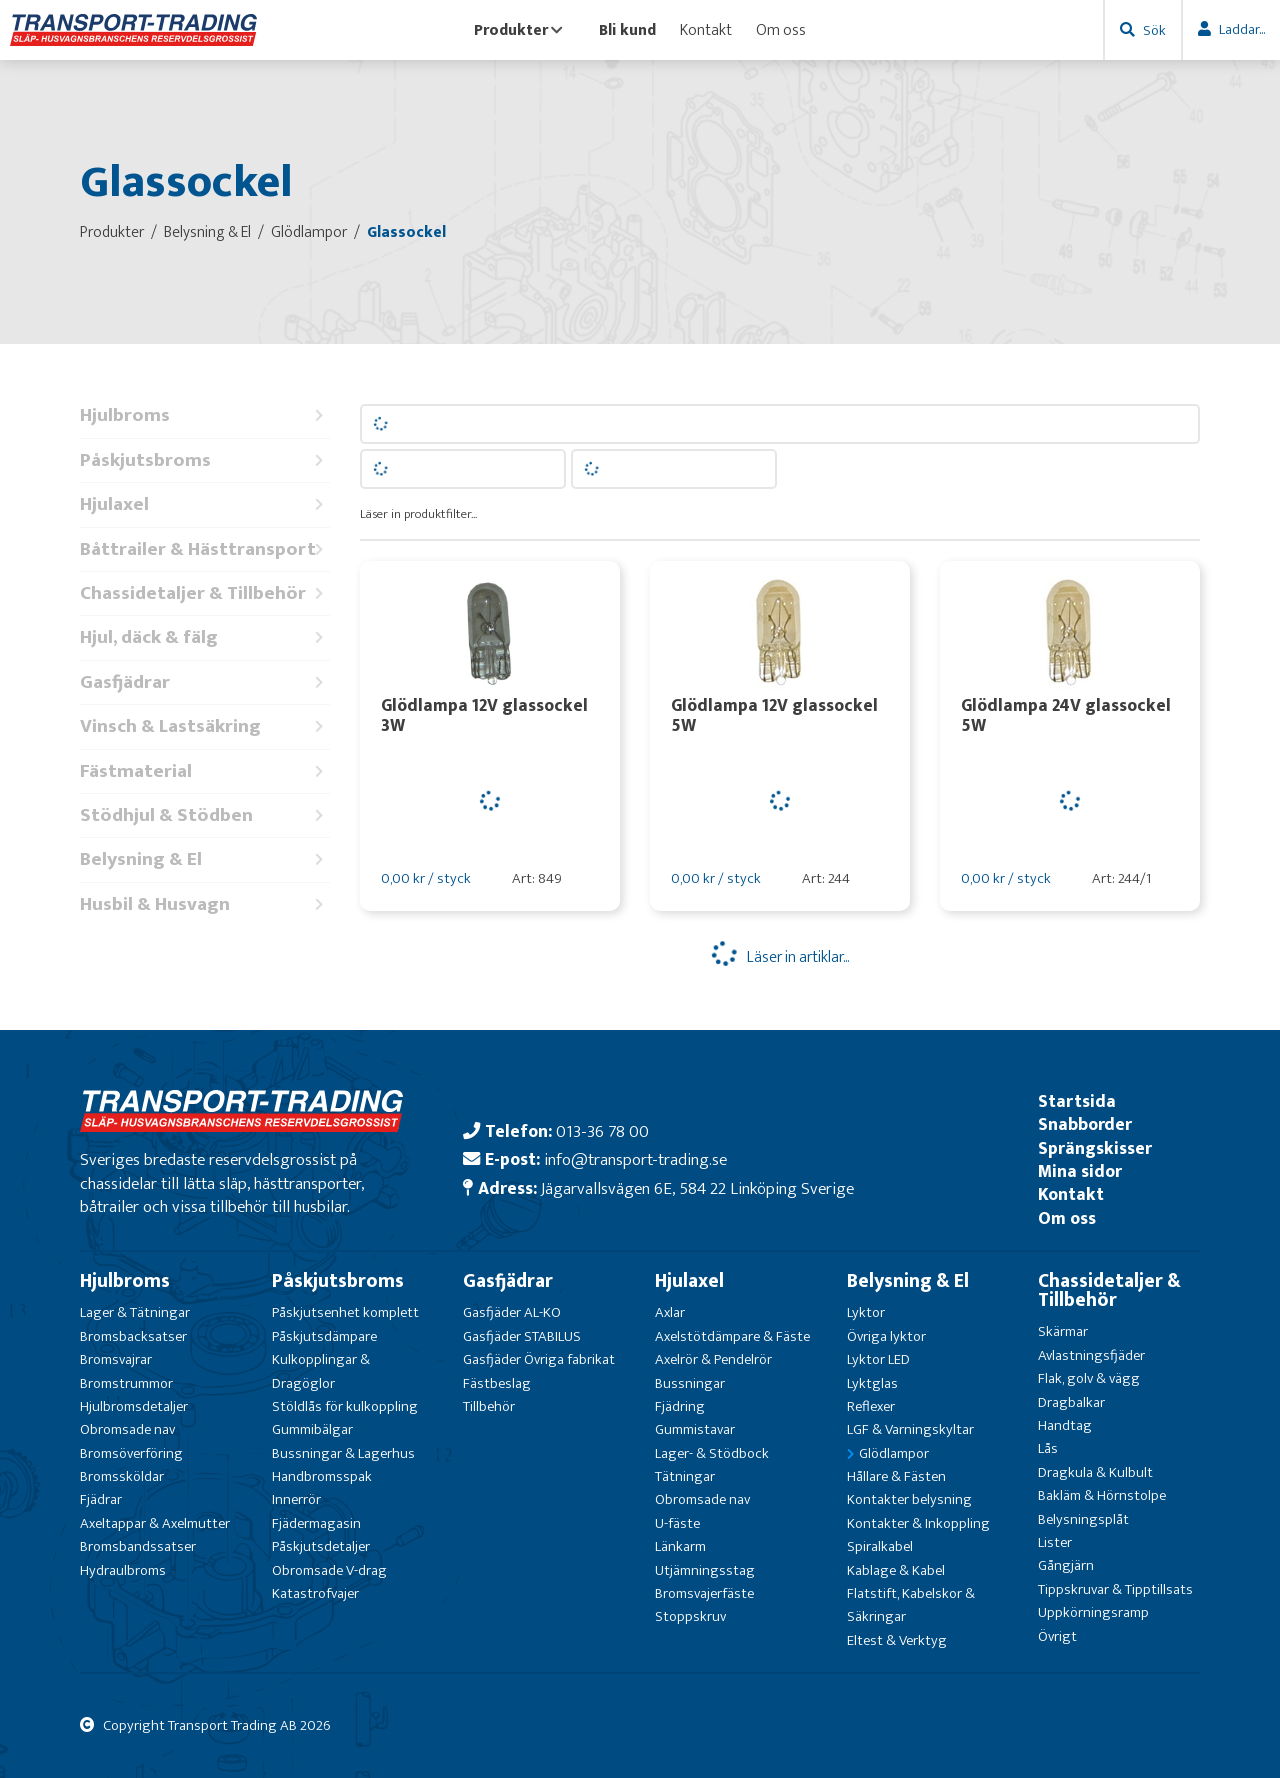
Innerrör (296, 1499)
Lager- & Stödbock (712, 1453)
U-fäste (677, 1523)
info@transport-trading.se (635, 1159)
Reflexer (871, 1406)
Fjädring (680, 1406)
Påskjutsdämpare (324, 1336)
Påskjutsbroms (205, 460)
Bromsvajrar (116, 1359)
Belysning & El (205, 859)
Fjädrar (101, 1499)
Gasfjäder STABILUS (522, 1336)
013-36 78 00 (602, 1131)
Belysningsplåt (1083, 1519)
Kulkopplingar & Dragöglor (321, 1371)
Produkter (518, 30)
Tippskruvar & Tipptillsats (1115, 1589)
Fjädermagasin (316, 1523)
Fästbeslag (497, 1383)
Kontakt (706, 30)
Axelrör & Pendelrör (713, 1359)
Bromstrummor (126, 1383)
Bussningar (690, 1383)
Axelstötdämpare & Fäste (732, 1336)
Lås (1048, 1448)
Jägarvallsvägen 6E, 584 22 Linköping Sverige (697, 1188)
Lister (1055, 1542)
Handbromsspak (322, 1476)
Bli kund (627, 30)
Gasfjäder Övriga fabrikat (539, 1359)
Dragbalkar (1071, 1402)
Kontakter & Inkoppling (918, 1523)
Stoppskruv (690, 1616)
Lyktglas (872, 1383)
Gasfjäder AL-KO (512, 1312)
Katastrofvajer (315, 1593)
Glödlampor (894, 1453)
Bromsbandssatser (138, 1546)
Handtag (1065, 1425)
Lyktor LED (878, 1359)
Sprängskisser (1095, 1148)
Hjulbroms (205, 415)
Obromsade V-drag (329, 1570)
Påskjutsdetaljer (321, 1546)
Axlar (670, 1312)
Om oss (781, 30)
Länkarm (680, 1546)
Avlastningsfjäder (1091, 1355)
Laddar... (1242, 29)
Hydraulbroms (123, 1570)
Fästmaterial (205, 771)
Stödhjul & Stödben (205, 815)
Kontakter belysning (909, 1499)
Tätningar (685, 1476)
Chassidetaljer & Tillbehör (205, 593)
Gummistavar (695, 1429)
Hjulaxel (205, 504)
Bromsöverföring (131, 1453)
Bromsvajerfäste (704, 1593)
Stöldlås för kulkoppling (345, 1406)
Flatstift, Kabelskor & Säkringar (911, 1605)
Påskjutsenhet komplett (345, 1312)
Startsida (1077, 1101)
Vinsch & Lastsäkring (205, 726)
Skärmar (1063, 1331)
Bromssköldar (122, 1476)
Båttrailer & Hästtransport (205, 549)
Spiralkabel (880, 1546)
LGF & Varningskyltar (910, 1429)
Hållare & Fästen (896, 1476)
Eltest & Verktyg (897, 1640)
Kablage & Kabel (896, 1570)
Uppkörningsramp (1093, 1612)
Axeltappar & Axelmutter (155, 1523)
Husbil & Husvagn (205, 904)
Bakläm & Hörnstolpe (1102, 1495)
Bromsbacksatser (133, 1336)
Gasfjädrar (205, 682)
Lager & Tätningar (135, 1312)
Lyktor (866, 1312)
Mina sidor (1080, 1171)
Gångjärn (1066, 1565)
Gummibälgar (312, 1429)
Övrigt (1057, 1636)
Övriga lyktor (886, 1336)
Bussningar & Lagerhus (343, 1453)
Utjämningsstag (705, 1570)
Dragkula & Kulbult (1095, 1472)
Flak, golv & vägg (1089, 1378)
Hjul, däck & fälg (205, 637)
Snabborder (1085, 1124)
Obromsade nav (127, 1429)
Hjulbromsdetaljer (134, 1406)
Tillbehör (489, 1406)
